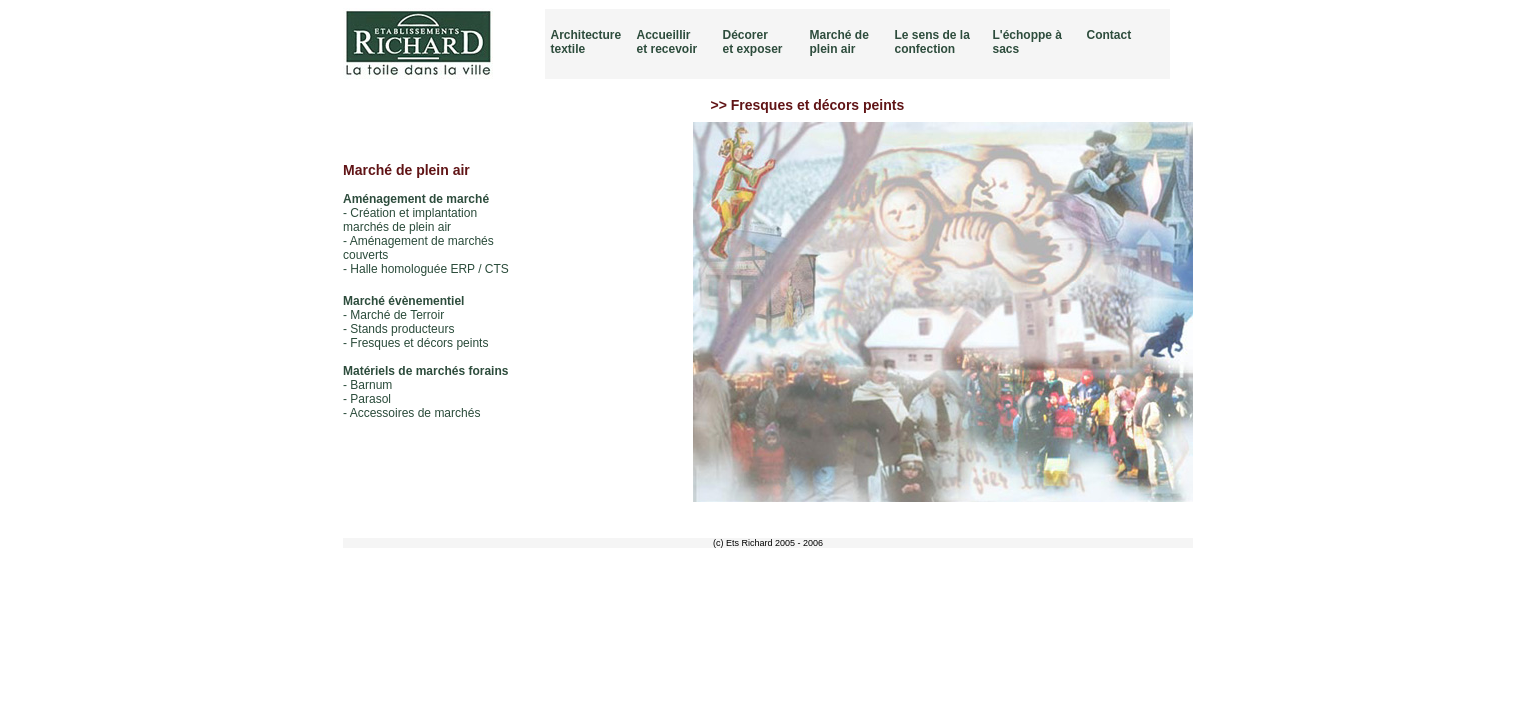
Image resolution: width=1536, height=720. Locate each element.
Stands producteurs (402, 329)
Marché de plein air (839, 42)
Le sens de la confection (932, 42)
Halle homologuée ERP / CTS (429, 269)
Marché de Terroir (397, 315)
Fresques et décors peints (419, 343)
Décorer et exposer (753, 42)
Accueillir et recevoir (667, 42)
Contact (1109, 35)
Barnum (371, 385)
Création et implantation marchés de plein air (410, 220)
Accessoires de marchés (415, 413)
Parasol (370, 399)
